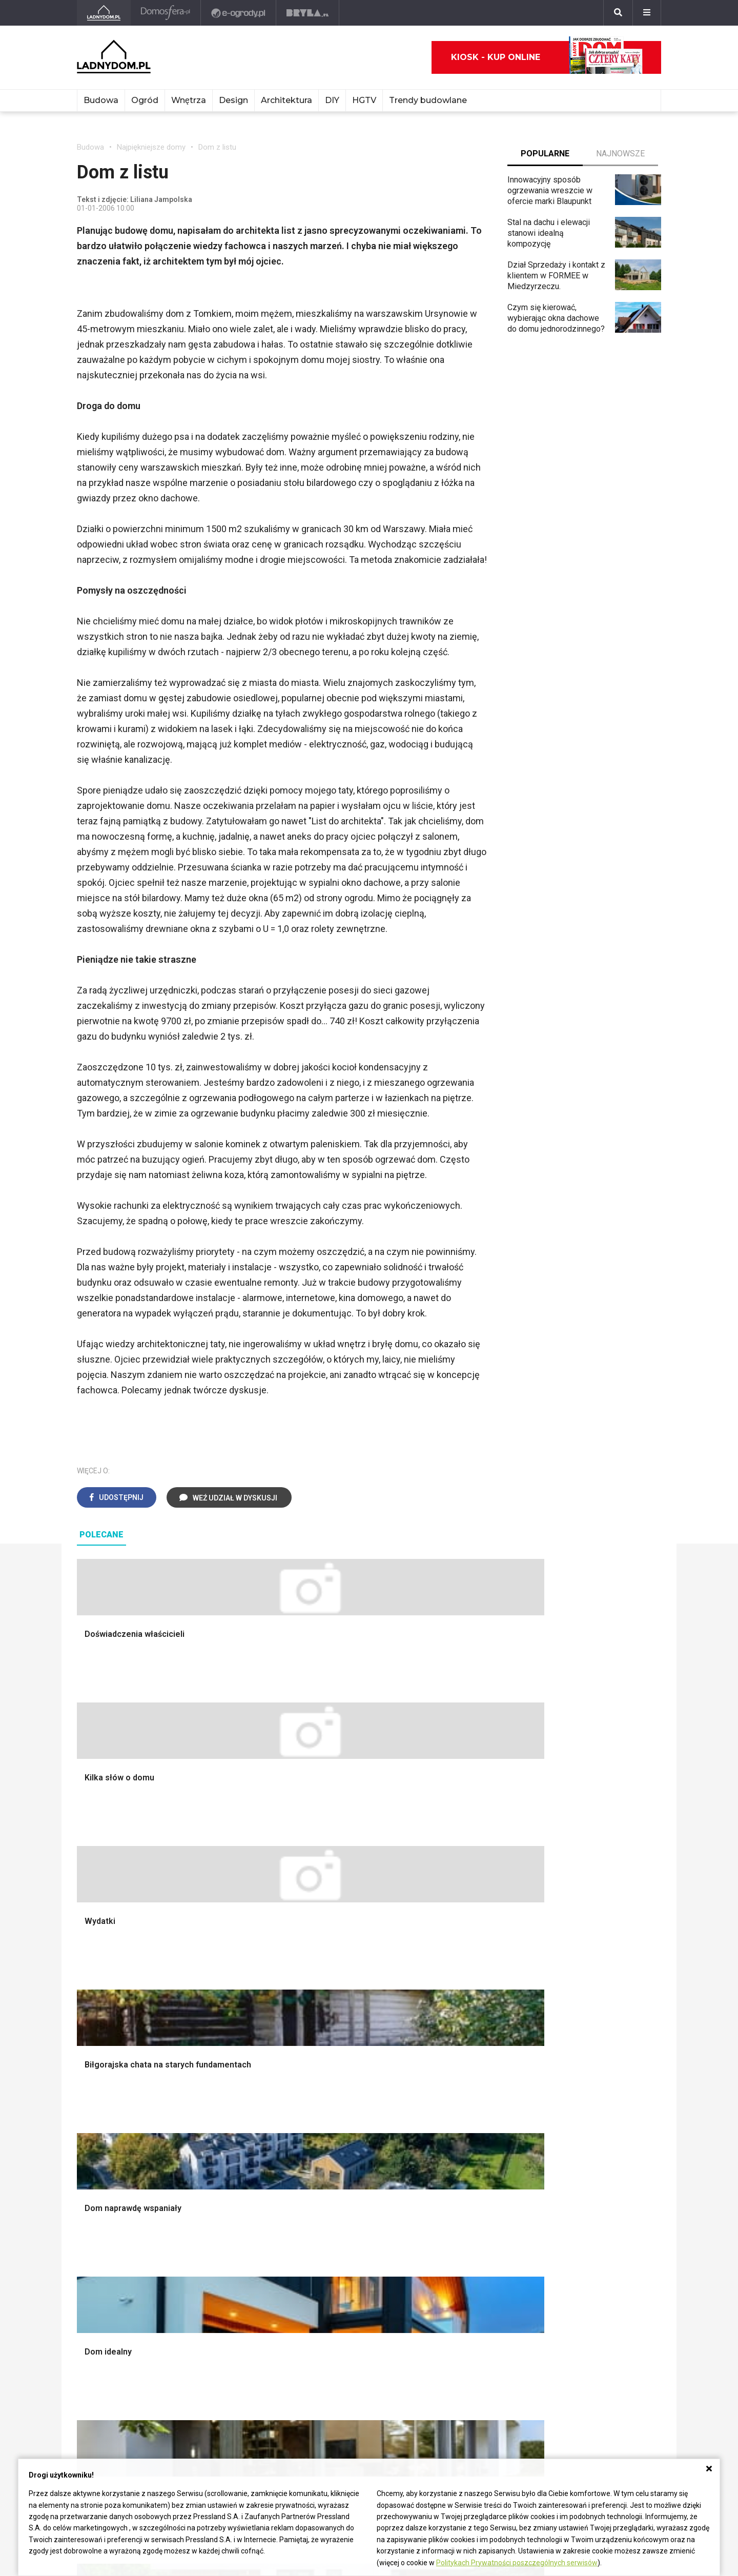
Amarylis (452, 2251)
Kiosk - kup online (547, 57)
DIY (332, 100)
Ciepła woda (99, 2055)
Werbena (452, 2319)
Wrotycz (451, 2101)
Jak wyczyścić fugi (351, 2228)
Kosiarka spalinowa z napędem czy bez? (475, 2128)
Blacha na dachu (225, 2055)
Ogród (144, 100)
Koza (206, 2239)
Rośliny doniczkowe (472, 2009)
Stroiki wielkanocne (591, 2067)
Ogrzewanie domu (109, 2067)
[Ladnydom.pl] (104, 13)
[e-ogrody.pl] (239, 13)
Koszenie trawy (465, 2043)
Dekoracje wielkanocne (598, 2055)
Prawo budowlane (229, 2204)
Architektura (286, 100)
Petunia (450, 2308)
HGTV (364, 100)
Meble (568, 1974)
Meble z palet (461, 2032)
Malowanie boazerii (232, 2020)
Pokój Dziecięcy (585, 1997)
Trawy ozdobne (464, 2144)
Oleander (453, 2239)
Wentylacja (216, 2274)
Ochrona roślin (462, 2020)
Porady (89, 1974)
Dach (86, 2032)
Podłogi (211, 1974)
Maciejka (452, 2262)
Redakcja (93, 2414)
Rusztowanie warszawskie (245, 2032)
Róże (446, 2216)
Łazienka (333, 1986)
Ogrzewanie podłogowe (239, 2251)
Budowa (101, 100)
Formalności (98, 2043)
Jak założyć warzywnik (358, 2251)
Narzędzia (215, 2009)
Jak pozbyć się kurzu (355, 2239)
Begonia (451, 2204)
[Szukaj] (618, 13)
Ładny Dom (97, 2193)
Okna (86, 2009)
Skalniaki (452, 1997)
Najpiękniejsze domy (151, 147)
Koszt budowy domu (114, 2020)
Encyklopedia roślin (471, 2078)
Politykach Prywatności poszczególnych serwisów (517, 2563)
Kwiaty (449, 2331)
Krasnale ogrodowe (471, 2089)
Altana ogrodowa (467, 1986)
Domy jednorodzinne (593, 2193)
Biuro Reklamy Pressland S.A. (129, 2391)
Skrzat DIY (336, 2193)
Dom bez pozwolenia (235, 2193)
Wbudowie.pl (220, 2216)
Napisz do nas (103, 2402)
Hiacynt (450, 2193)
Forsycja (452, 2274)
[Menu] (647, 13)
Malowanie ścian (226, 1997)
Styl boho (334, 2055)
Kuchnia (330, 2009)
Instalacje (94, 2101)
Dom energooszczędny (238, 2296)
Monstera (454, 1974)
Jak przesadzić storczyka (363, 2204)
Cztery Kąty (98, 2204)
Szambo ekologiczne (235, 2067)
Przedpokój (337, 2020)
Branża (569, 2204)
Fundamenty (98, 2078)
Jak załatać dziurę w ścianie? (369, 2216)
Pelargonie (456, 2285)
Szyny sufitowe (224, 2262)
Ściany (88, 2089)
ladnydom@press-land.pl (121, 2379)
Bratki (447, 2296)
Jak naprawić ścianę (352, 2262)
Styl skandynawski (350, 2067)
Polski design (581, 2043)
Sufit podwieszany (230, 2043)
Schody (90, 1986)
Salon (327, 1974)
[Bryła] (308, 13)
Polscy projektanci (590, 2020)
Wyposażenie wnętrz (594, 1986)
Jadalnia (331, 2032)
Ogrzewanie (218, 2228)
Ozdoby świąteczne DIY (600, 2009)
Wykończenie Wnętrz (235, 1986)
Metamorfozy (341, 2043)
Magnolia (453, 2112)
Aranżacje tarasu (466, 2055)
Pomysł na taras (585, 2216)
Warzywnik (456, 2067)
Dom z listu (217, 147)
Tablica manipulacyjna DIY (362, 2285)
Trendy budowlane (428, 100)
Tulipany (451, 2228)
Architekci (574, 2032)
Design (233, 100)
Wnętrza (188, 100)
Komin (88, 1997)
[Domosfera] (167, 13)
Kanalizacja (217, 2285)
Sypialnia (333, 1997)
